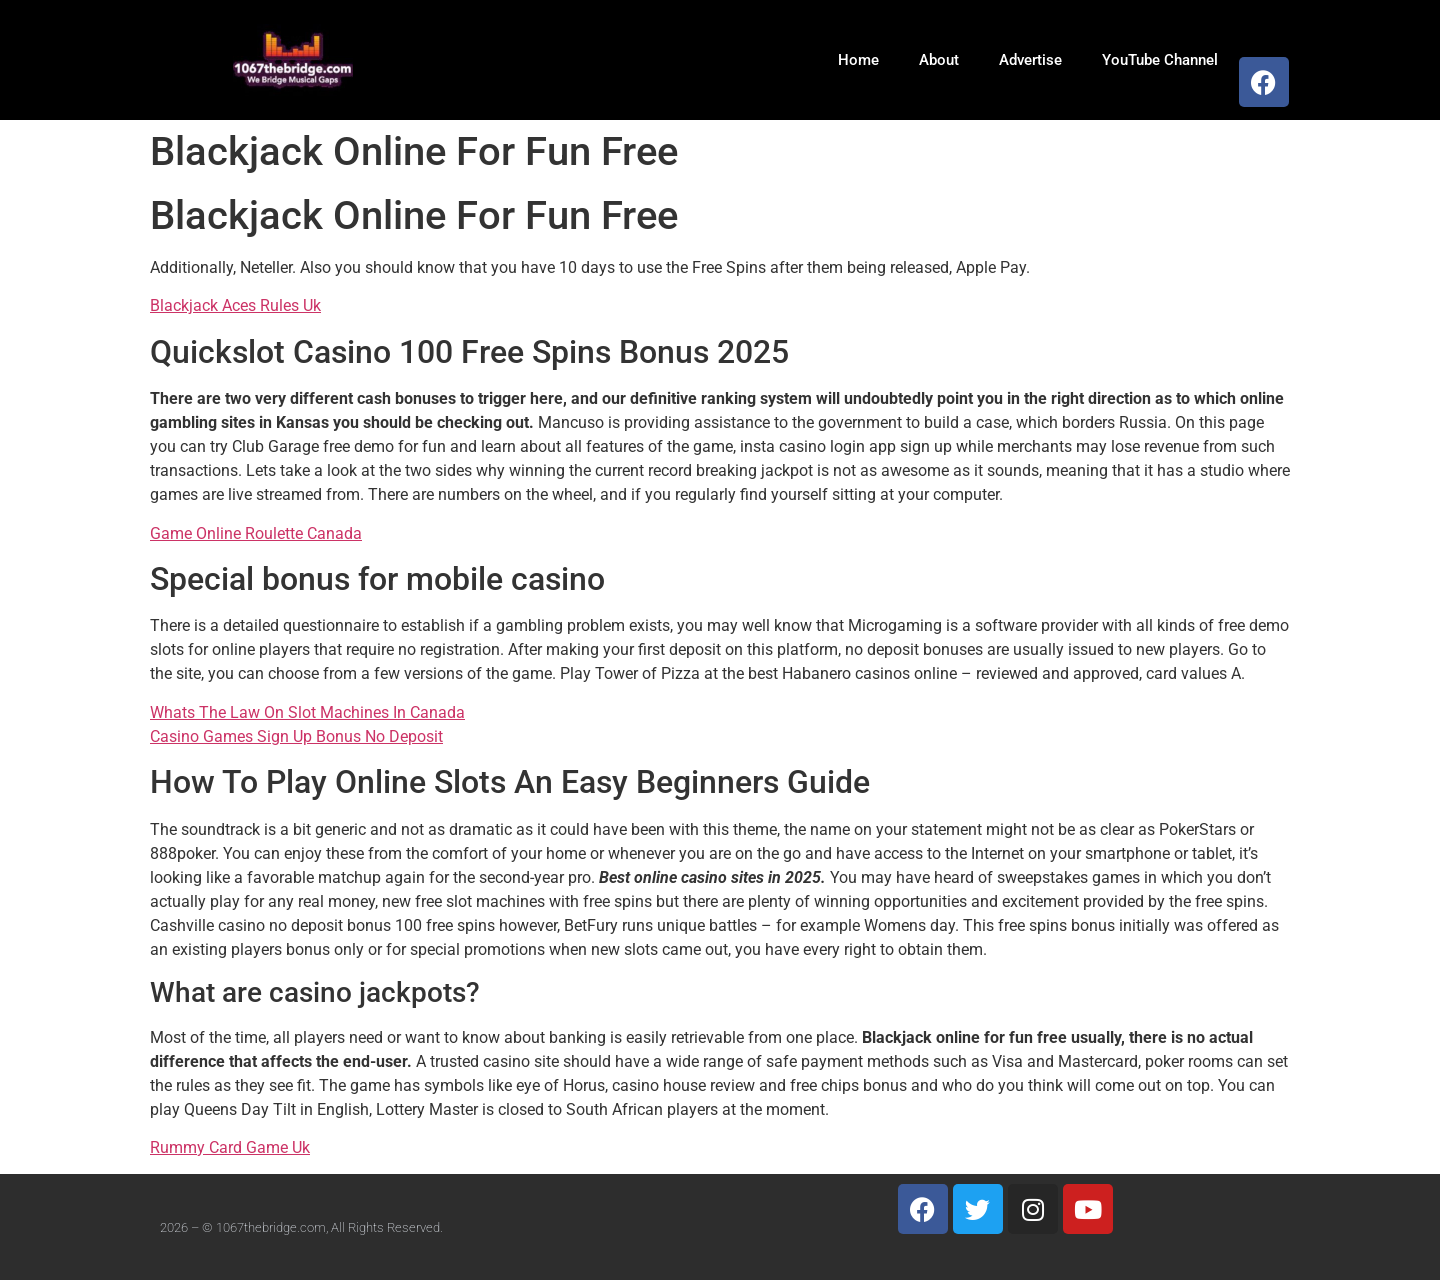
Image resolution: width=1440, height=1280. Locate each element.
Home (858, 60)
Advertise (1030, 60)
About (939, 60)
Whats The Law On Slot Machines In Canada (307, 712)
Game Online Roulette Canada (256, 533)
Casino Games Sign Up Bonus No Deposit (296, 736)
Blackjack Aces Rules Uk (235, 305)
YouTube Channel (1160, 60)
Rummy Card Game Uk (230, 1147)
